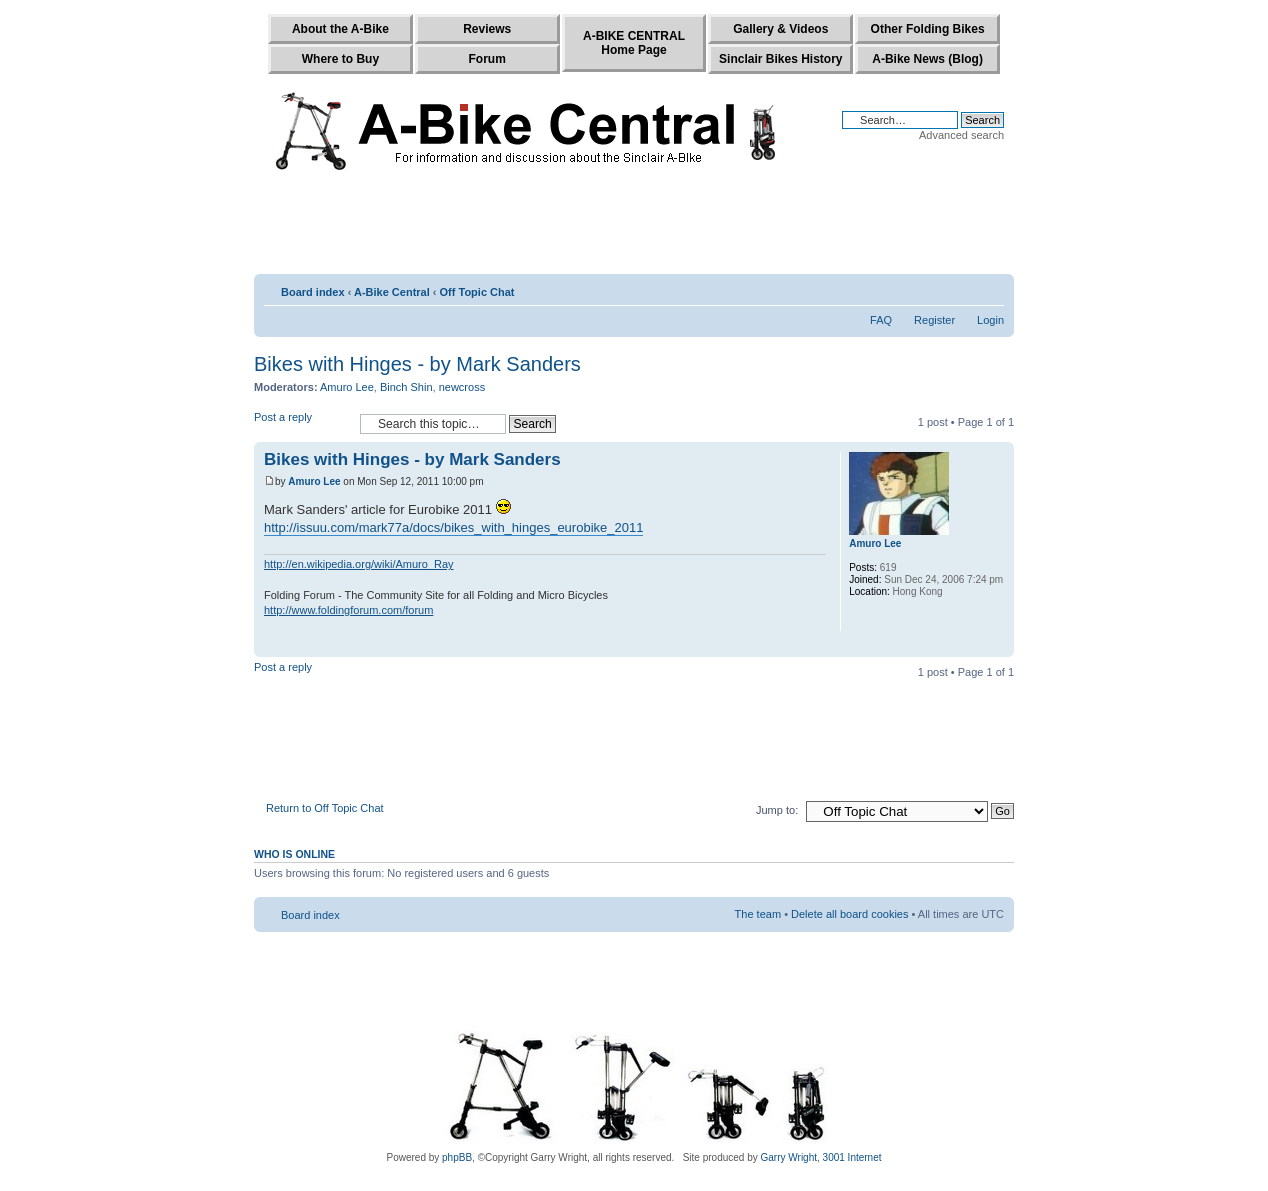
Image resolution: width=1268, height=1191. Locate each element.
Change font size (989, 288)
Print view (932, 288)
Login (990, 320)
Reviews (487, 29)
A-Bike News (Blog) (927, 59)
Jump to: (777, 810)
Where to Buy (340, 59)
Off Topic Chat (477, 292)
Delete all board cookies (849, 914)
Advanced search (961, 135)
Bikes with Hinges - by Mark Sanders (417, 364)
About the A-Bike (340, 29)
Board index (313, 292)
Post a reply (302, 423)
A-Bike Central (392, 292)
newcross (462, 387)
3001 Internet (852, 1157)
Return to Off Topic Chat (325, 808)
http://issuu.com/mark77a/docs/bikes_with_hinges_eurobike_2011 (453, 527)
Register (934, 320)
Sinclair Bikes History (780, 59)
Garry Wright (789, 1157)
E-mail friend (959, 288)
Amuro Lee (347, 387)
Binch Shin (406, 387)
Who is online (294, 854)
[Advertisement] (634, 227)
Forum (487, 59)
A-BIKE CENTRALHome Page (634, 43)
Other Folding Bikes (928, 29)
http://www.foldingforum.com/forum (348, 610)
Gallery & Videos (780, 29)
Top (998, 646)
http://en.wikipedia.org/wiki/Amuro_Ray (359, 564)
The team (758, 914)
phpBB (457, 1157)
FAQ (881, 320)
